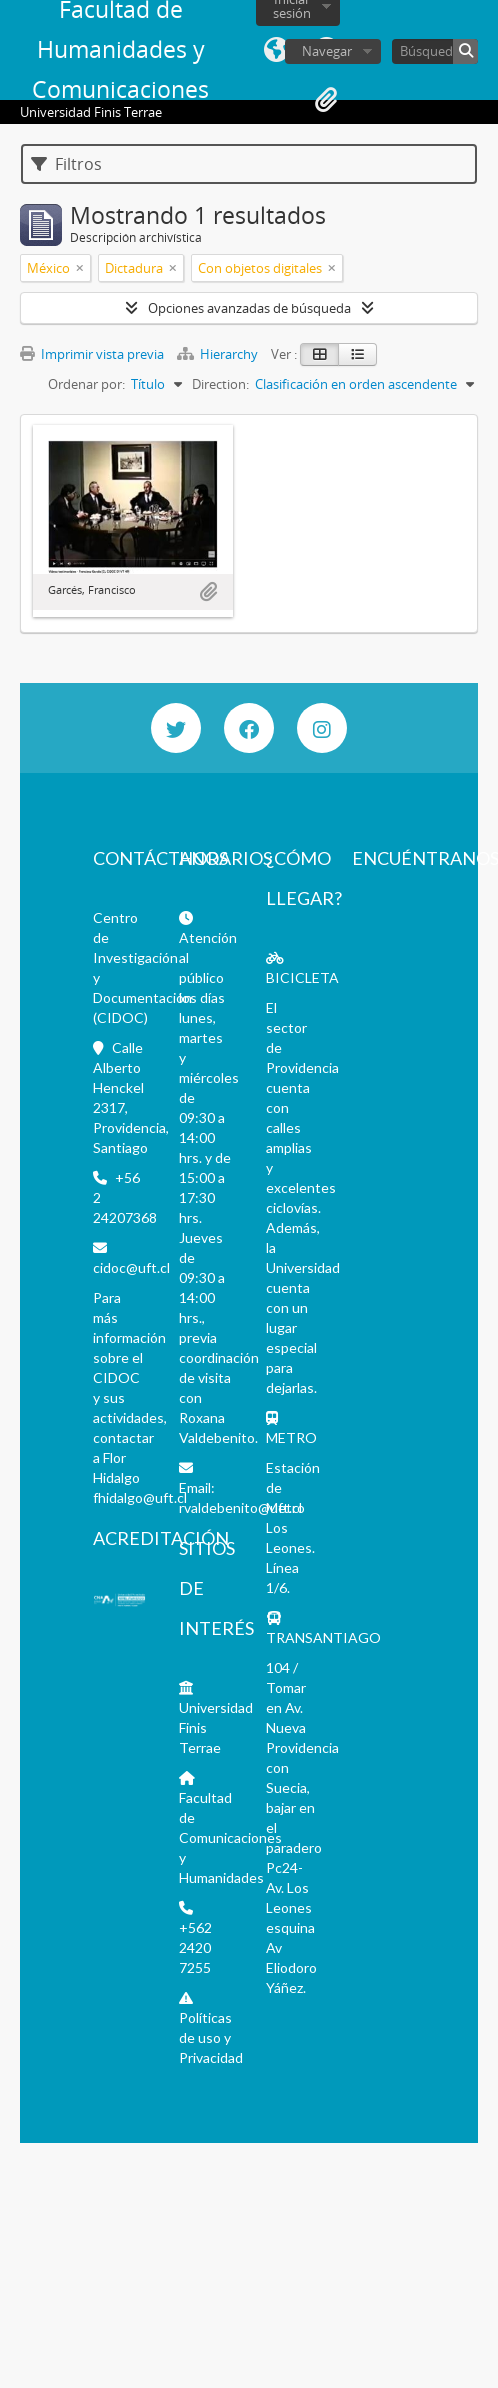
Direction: (220, 384)
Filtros (66, 164)
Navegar (327, 51)
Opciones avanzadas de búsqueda (249, 308)
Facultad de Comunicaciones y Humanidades (230, 1837)
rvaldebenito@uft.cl (240, 1507)
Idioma (276, 50)
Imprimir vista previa (92, 354)
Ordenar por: (86, 384)
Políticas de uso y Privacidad (211, 2037)
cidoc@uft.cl (131, 1267)
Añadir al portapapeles (208, 592)
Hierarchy (219, 354)
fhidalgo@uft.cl (140, 1497)
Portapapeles (326, 100)
